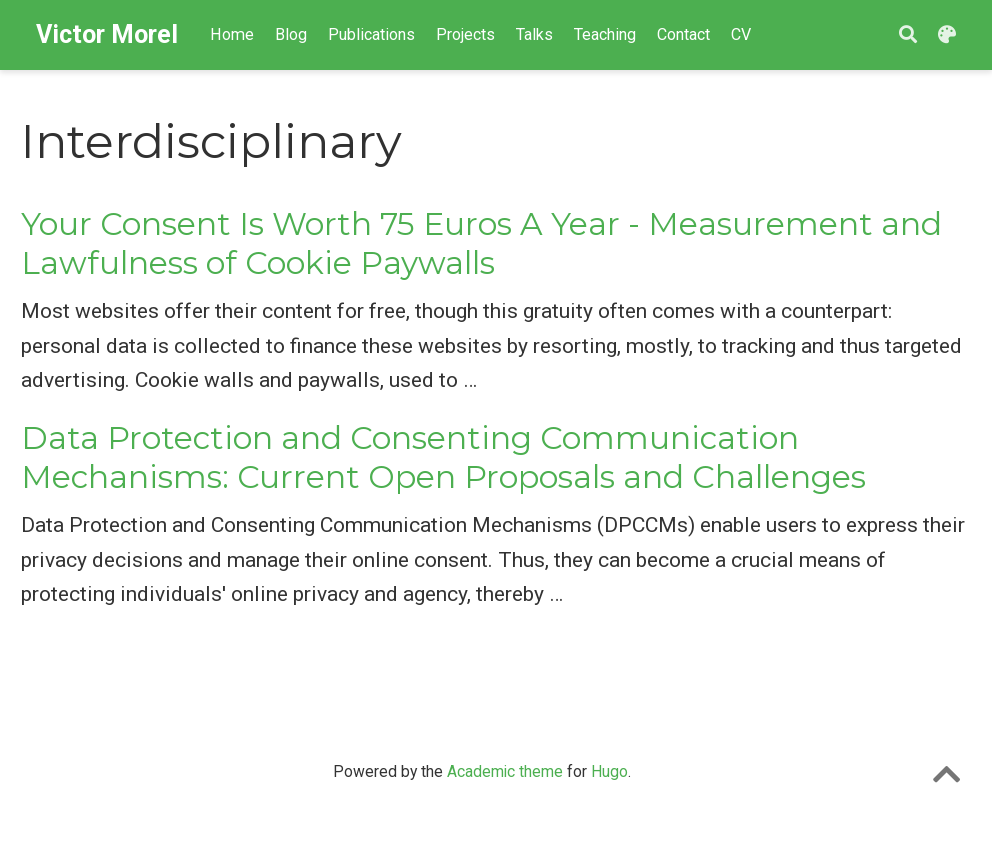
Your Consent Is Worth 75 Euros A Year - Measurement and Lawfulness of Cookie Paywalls (481, 243)
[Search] (908, 35)
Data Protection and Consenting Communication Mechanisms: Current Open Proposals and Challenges (443, 457)
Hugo (609, 771)
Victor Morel (107, 34)
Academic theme (505, 771)
